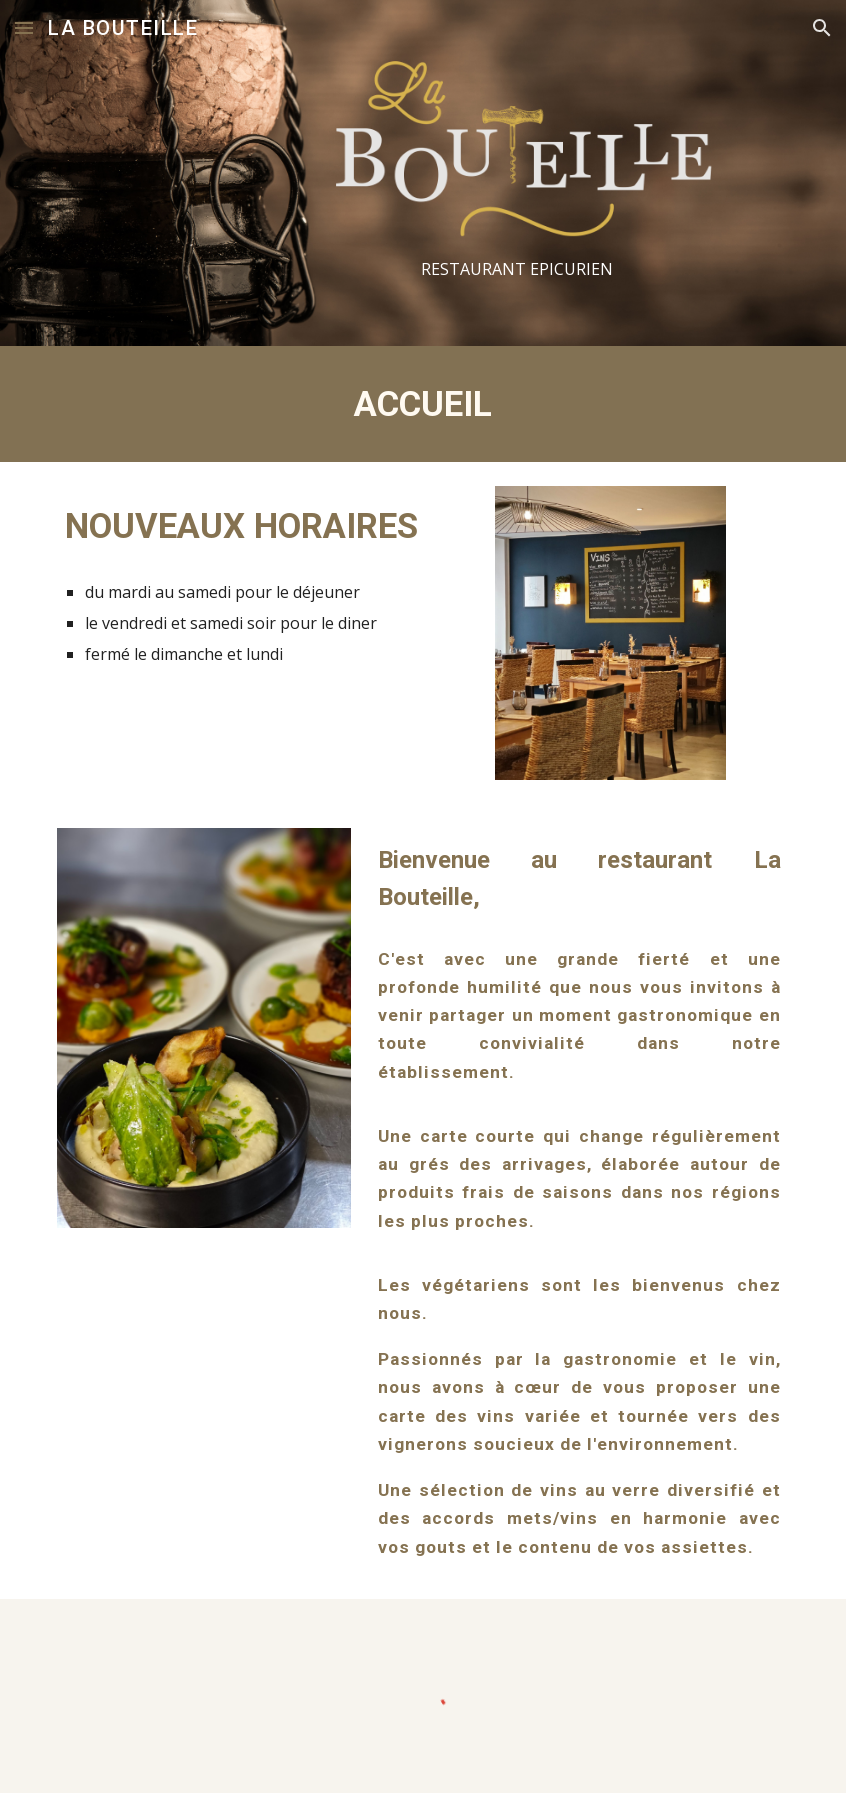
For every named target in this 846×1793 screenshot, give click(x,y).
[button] (24, 27)
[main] (517, 269)
